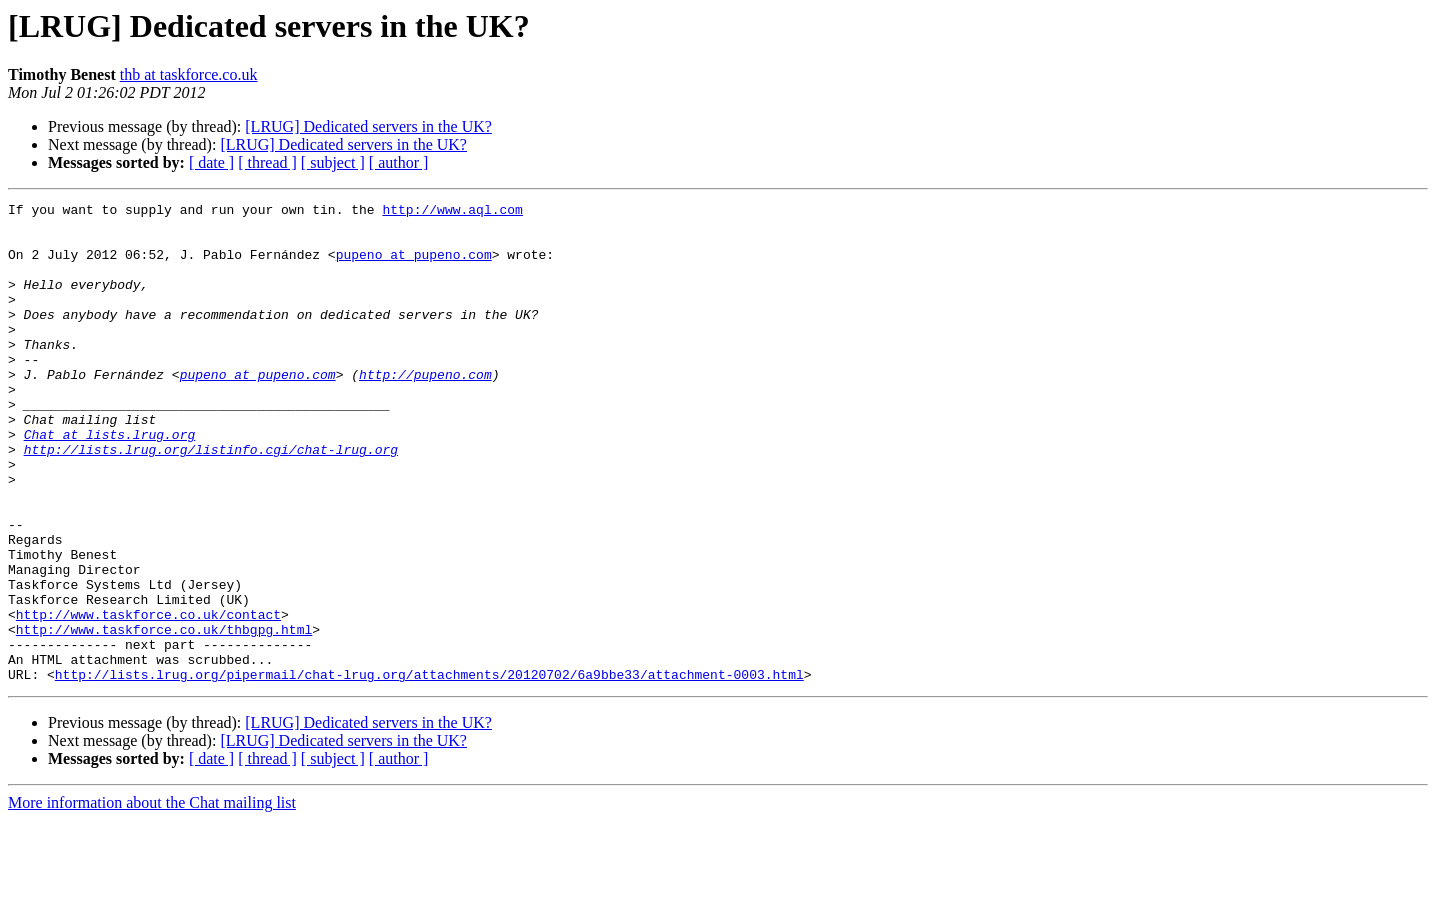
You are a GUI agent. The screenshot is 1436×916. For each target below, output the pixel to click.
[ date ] (211, 162)
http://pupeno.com (425, 410)
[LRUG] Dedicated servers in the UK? (368, 126)
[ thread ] (267, 162)
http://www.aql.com (452, 212)
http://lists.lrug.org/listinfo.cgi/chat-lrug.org (211, 500)
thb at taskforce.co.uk (189, 74)
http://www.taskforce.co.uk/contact (148, 698)
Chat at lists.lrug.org (110, 482)
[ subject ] (333, 162)
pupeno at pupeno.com (414, 266)
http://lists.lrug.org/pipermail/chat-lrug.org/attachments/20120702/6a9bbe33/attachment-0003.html (429, 770)
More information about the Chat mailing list (152, 898)
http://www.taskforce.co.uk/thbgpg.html (164, 716)
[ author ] (399, 162)
